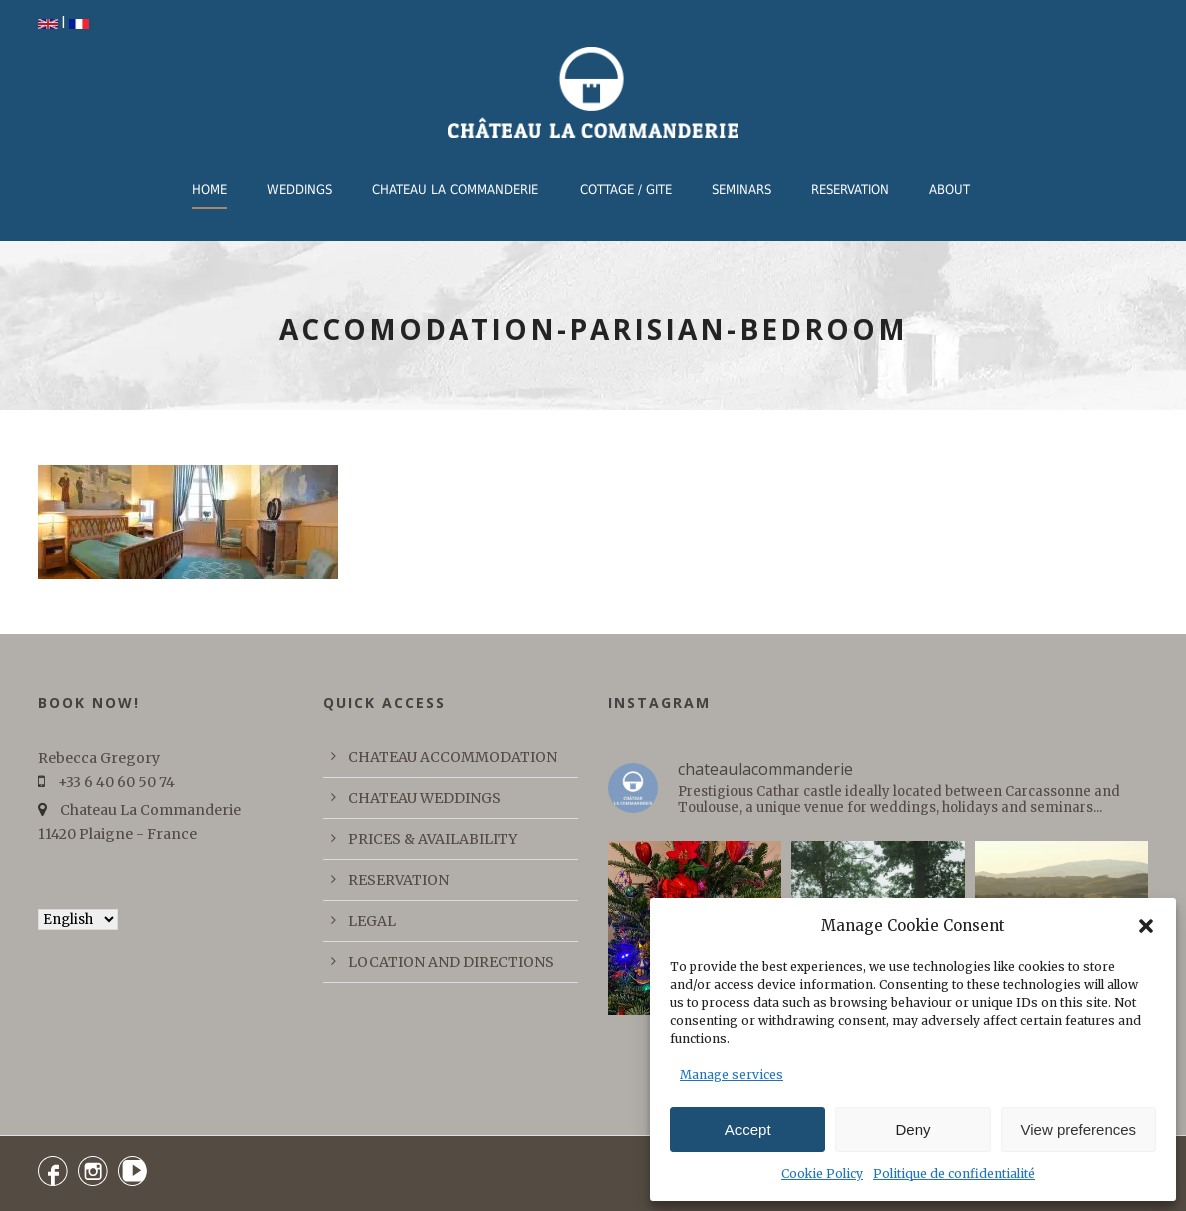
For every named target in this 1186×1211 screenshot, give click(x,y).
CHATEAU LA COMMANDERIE (455, 189)
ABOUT (949, 189)
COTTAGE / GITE (626, 189)
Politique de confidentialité (954, 1173)
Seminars (741, 189)
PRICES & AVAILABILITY (432, 839)
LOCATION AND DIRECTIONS (451, 962)
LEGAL (372, 921)
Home (209, 189)
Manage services (731, 1074)
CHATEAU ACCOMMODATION (452, 757)
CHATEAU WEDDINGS (424, 798)
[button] (1146, 926)
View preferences (1079, 1129)
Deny (912, 1129)
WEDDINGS (299, 189)
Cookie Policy (822, 1173)
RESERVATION (850, 189)
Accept (748, 1129)
